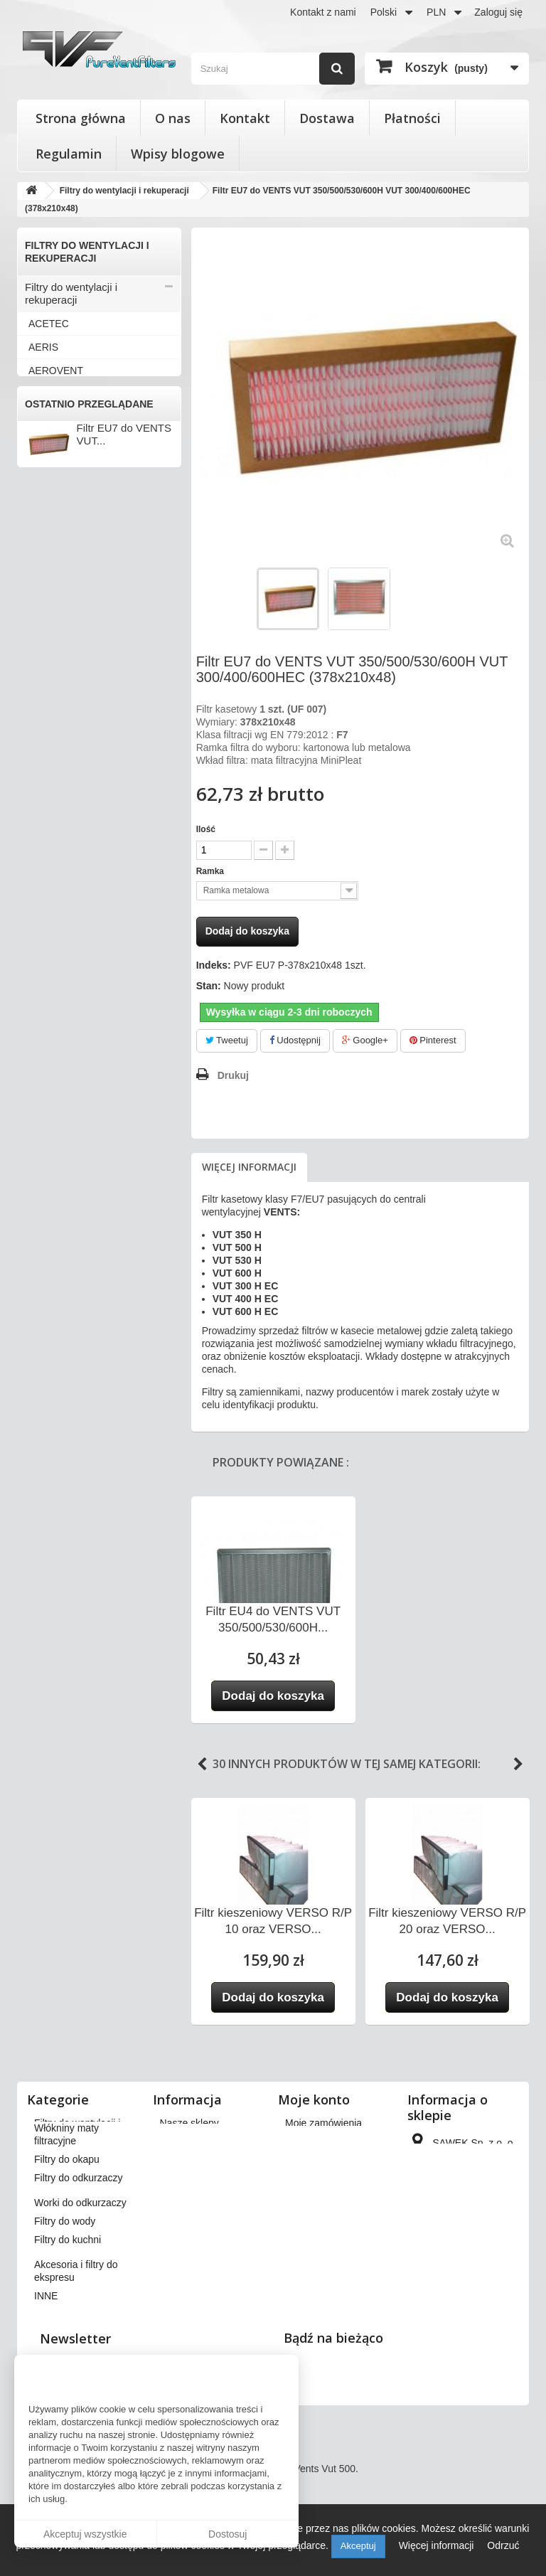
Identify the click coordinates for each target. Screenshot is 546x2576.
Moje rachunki (316, 2160)
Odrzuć (503, 2545)
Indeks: (213, 965)
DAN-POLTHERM (67, 535)
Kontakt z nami (323, 12)
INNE (40, 1239)
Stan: (208, 985)
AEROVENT (55, 370)
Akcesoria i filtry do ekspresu (69, 1481)
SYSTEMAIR (57, 934)
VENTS (45, 1098)
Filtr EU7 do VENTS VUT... (124, 1602)
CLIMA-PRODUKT (69, 488)
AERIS (43, 347)
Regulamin (69, 153)
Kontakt (245, 118)
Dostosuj (227, 2534)
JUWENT (49, 699)
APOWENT (53, 394)
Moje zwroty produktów (336, 2141)
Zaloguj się (498, 12)
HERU (42, 675)
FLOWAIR (50, 628)
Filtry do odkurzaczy (72, 1381)
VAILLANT (51, 980)
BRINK (43, 464)
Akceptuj (358, 2545)
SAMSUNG (53, 887)
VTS (38, 1168)
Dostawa (327, 118)
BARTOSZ (51, 417)
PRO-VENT (54, 840)
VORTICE (50, 1145)
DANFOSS (52, 511)
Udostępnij (295, 1040)
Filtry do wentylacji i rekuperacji (71, 293)
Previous (202, 1764)
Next (518, 1764)
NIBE (40, 816)
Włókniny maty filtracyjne (83, 1335)
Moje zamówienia (323, 2123)
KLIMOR (47, 746)
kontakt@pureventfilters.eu (469, 2323)
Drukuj (233, 1075)
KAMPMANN (57, 722)
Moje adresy (312, 2178)
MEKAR (46, 793)
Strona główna (81, 118)
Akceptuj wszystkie (85, 2534)
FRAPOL (48, 652)
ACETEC (48, 323)
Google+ (365, 1040)
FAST (40, 605)
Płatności (412, 118)
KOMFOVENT (60, 769)
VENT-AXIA (54, 1074)
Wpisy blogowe (178, 153)
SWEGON (51, 910)
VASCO (45, 1027)
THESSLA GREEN (70, 957)
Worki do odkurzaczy (74, 1405)
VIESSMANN (57, 1121)
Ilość (205, 829)
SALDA (44, 863)
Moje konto (314, 2099)
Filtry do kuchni (61, 1452)
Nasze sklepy (189, 2123)
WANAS (46, 1192)
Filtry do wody (58, 1428)
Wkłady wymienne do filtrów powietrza (90, 1304)
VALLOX (47, 1004)
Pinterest (433, 1040)
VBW (39, 1051)
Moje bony (308, 2228)
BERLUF (48, 441)
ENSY (41, 581)
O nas (173, 118)
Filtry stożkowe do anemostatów (67, 1268)
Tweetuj (226, 1040)
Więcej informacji (249, 1166)
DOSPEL (48, 558)
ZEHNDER (52, 1215)
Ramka (211, 871)
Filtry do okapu (60, 1358)
